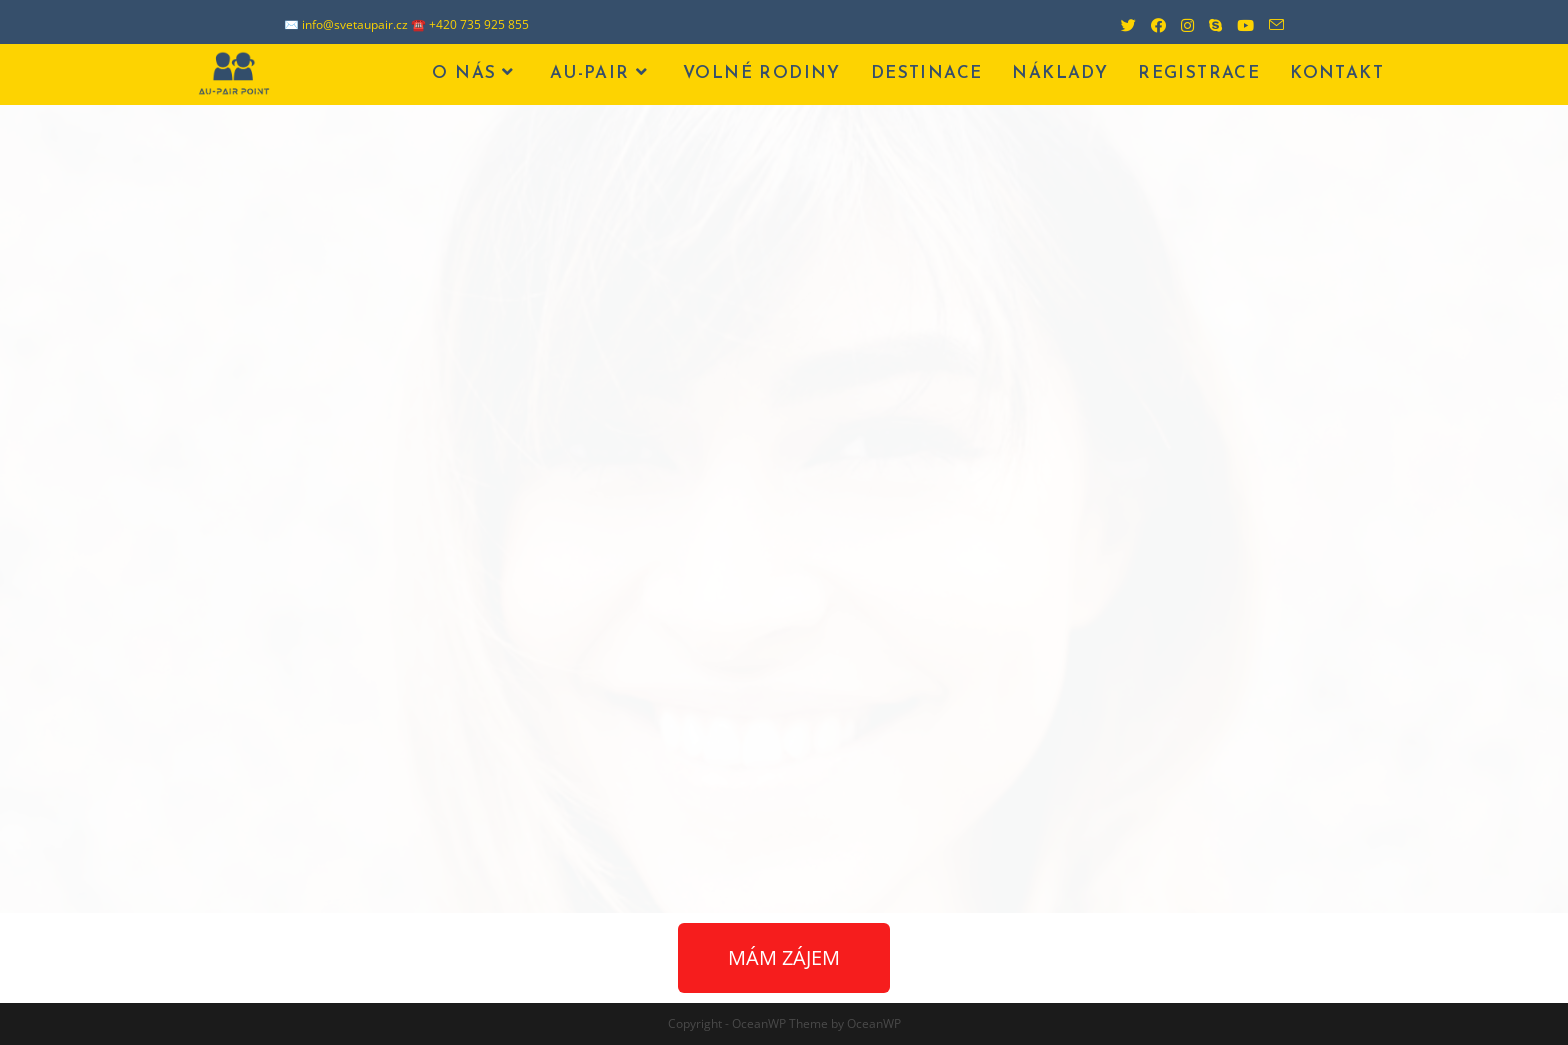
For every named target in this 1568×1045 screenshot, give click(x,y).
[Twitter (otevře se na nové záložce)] (1121, 25)
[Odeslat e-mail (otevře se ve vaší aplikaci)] (1269, 25)
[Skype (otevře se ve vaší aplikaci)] (1208, 25)
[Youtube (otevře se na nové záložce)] (1238, 25)
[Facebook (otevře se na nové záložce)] (1151, 25)
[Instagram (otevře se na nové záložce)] (1180, 25)
